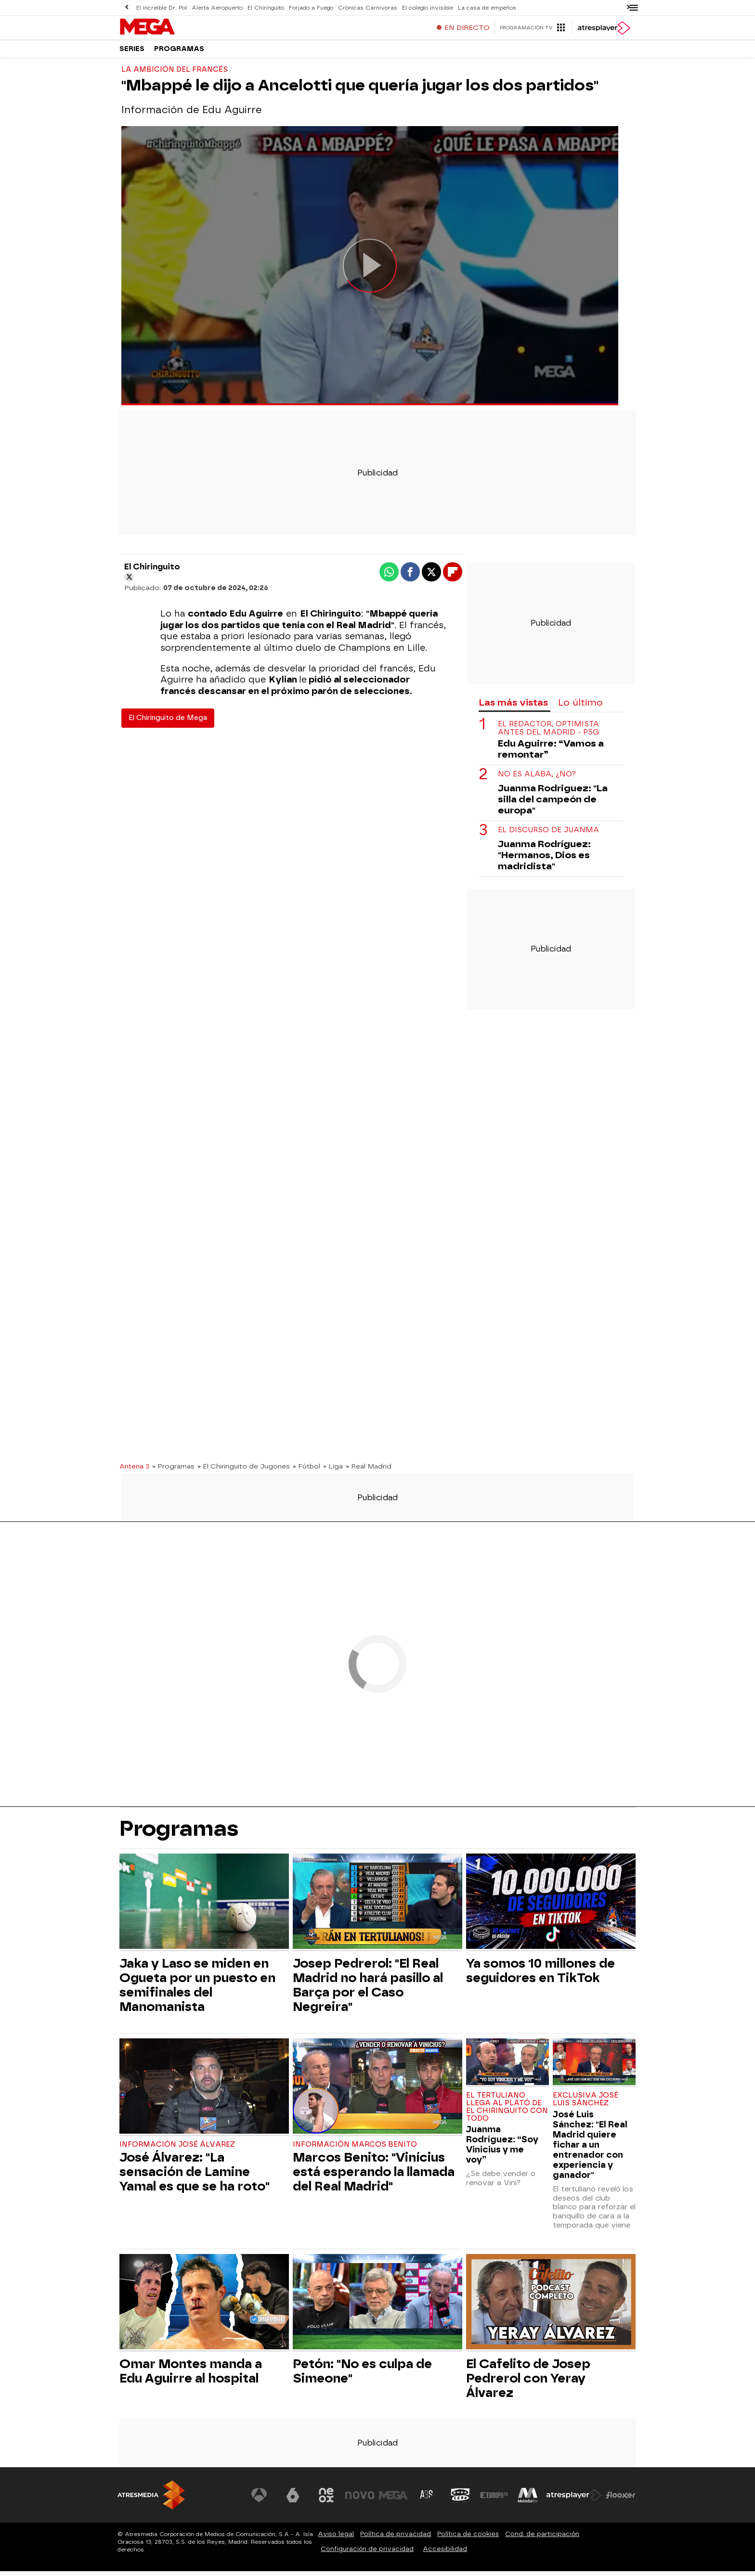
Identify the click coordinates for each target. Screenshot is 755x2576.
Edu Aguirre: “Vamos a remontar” (551, 754)
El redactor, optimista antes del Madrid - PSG (548, 733)
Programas (179, 53)
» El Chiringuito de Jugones (243, 1471)
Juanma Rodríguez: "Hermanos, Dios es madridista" (544, 859)
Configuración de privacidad (367, 2553)
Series (131, 53)
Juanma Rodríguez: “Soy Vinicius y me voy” (502, 2149)
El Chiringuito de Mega (168, 723)
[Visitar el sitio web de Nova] (360, 2500)
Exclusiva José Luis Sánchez (585, 2104)
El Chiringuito (264, 7)
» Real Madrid (368, 1471)
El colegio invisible (423, 7)
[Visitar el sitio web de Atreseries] (427, 2500)
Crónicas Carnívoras (364, 7)
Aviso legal (336, 2538)
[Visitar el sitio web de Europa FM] (494, 2500)
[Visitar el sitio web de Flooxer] (620, 2500)
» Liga (333, 1471)
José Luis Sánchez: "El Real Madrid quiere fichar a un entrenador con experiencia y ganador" (590, 2149)
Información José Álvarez (177, 2149)
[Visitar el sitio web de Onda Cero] (460, 2500)
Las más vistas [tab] (513, 707)
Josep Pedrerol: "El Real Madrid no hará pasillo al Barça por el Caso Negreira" (368, 1990)
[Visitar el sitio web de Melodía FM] (527, 2500)
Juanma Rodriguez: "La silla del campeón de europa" (553, 804)
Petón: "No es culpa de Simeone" (362, 2375)
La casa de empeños (481, 7)
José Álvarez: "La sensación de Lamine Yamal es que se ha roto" (194, 2176)
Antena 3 (134, 1471)
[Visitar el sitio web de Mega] (393, 2500)
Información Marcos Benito (355, 2149)
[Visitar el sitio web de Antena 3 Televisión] (259, 2500)
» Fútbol (306, 1471)
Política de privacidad (395, 2538)
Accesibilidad (445, 2553)
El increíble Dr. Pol (161, 7)
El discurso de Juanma (548, 835)
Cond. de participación (542, 2538)
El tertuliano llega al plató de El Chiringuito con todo (507, 2111)
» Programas (173, 1471)
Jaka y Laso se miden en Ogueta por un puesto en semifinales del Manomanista (197, 1990)
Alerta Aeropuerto (216, 7)
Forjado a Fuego (308, 7)
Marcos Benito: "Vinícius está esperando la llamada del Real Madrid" (374, 2176)
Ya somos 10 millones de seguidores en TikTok (540, 1975)
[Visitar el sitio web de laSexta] (293, 2500)
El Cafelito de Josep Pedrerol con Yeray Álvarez (528, 2383)
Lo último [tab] (580, 707)
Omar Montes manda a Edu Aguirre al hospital (190, 2375)
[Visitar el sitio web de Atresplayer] (574, 2500)
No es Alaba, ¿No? (537, 779)
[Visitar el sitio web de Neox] (326, 2500)
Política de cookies (468, 2538)
